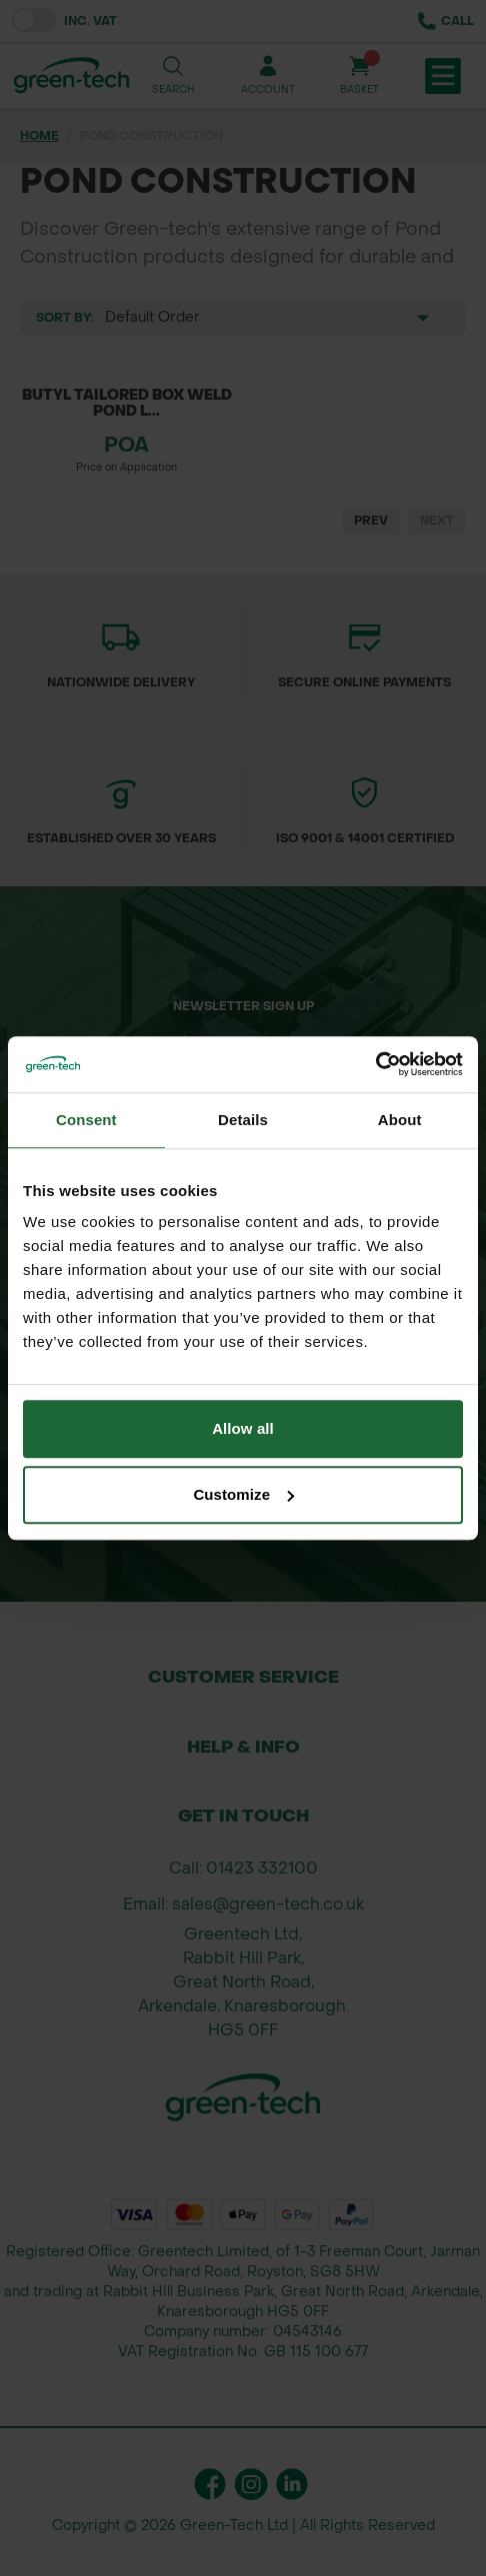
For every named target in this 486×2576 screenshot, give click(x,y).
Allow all (243, 1428)
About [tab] (400, 1119)
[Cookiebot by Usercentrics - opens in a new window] (375, 1064)
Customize (243, 1494)
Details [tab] (243, 1119)
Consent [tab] (86, 1119)
